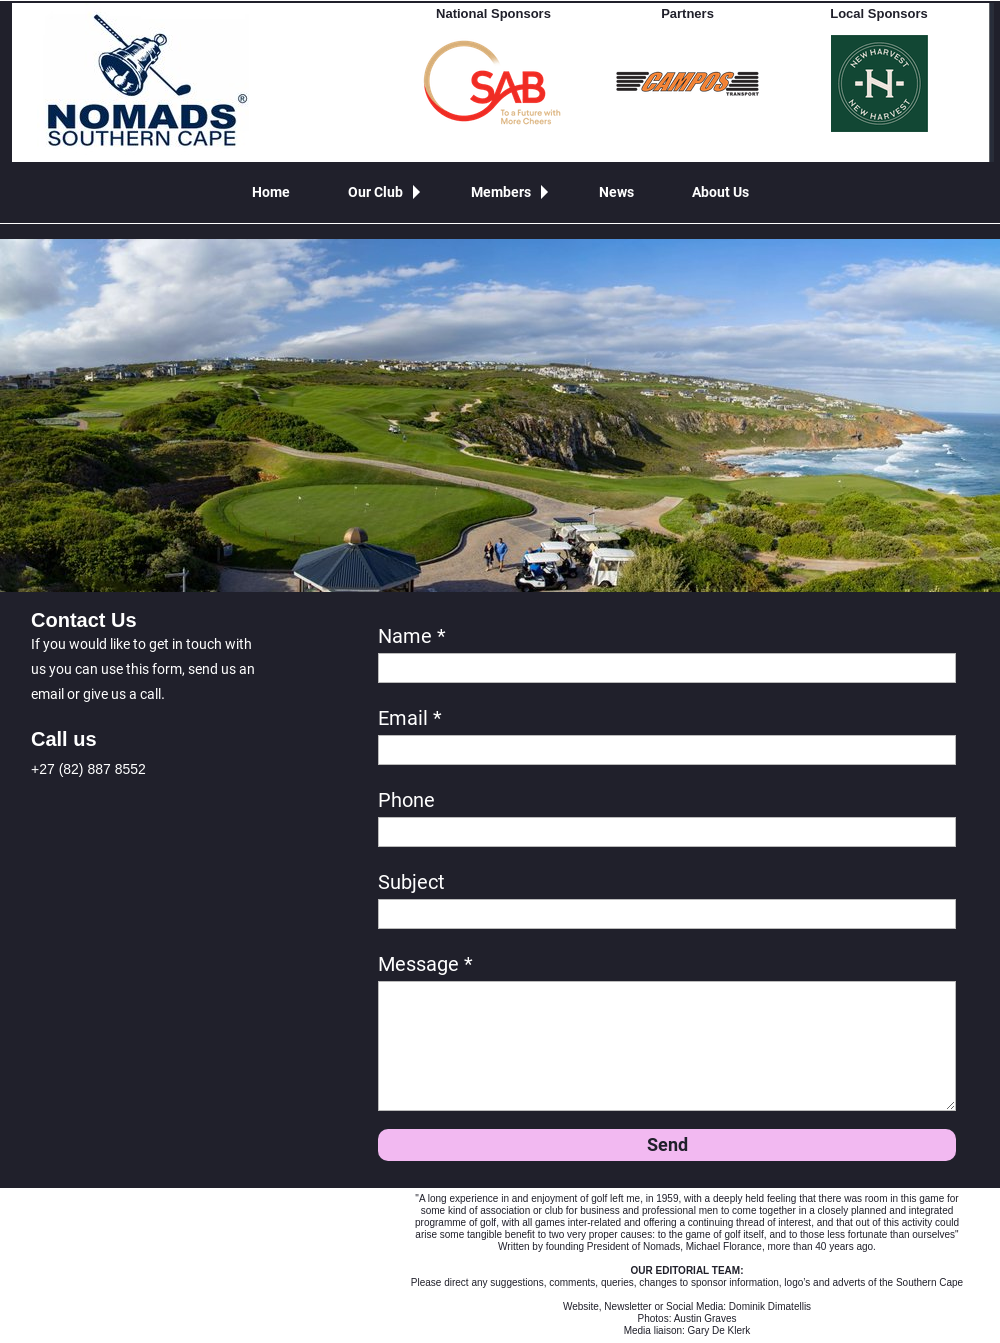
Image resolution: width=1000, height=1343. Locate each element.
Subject (411, 882)
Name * (412, 636)
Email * (410, 718)
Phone (406, 800)
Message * (425, 964)
